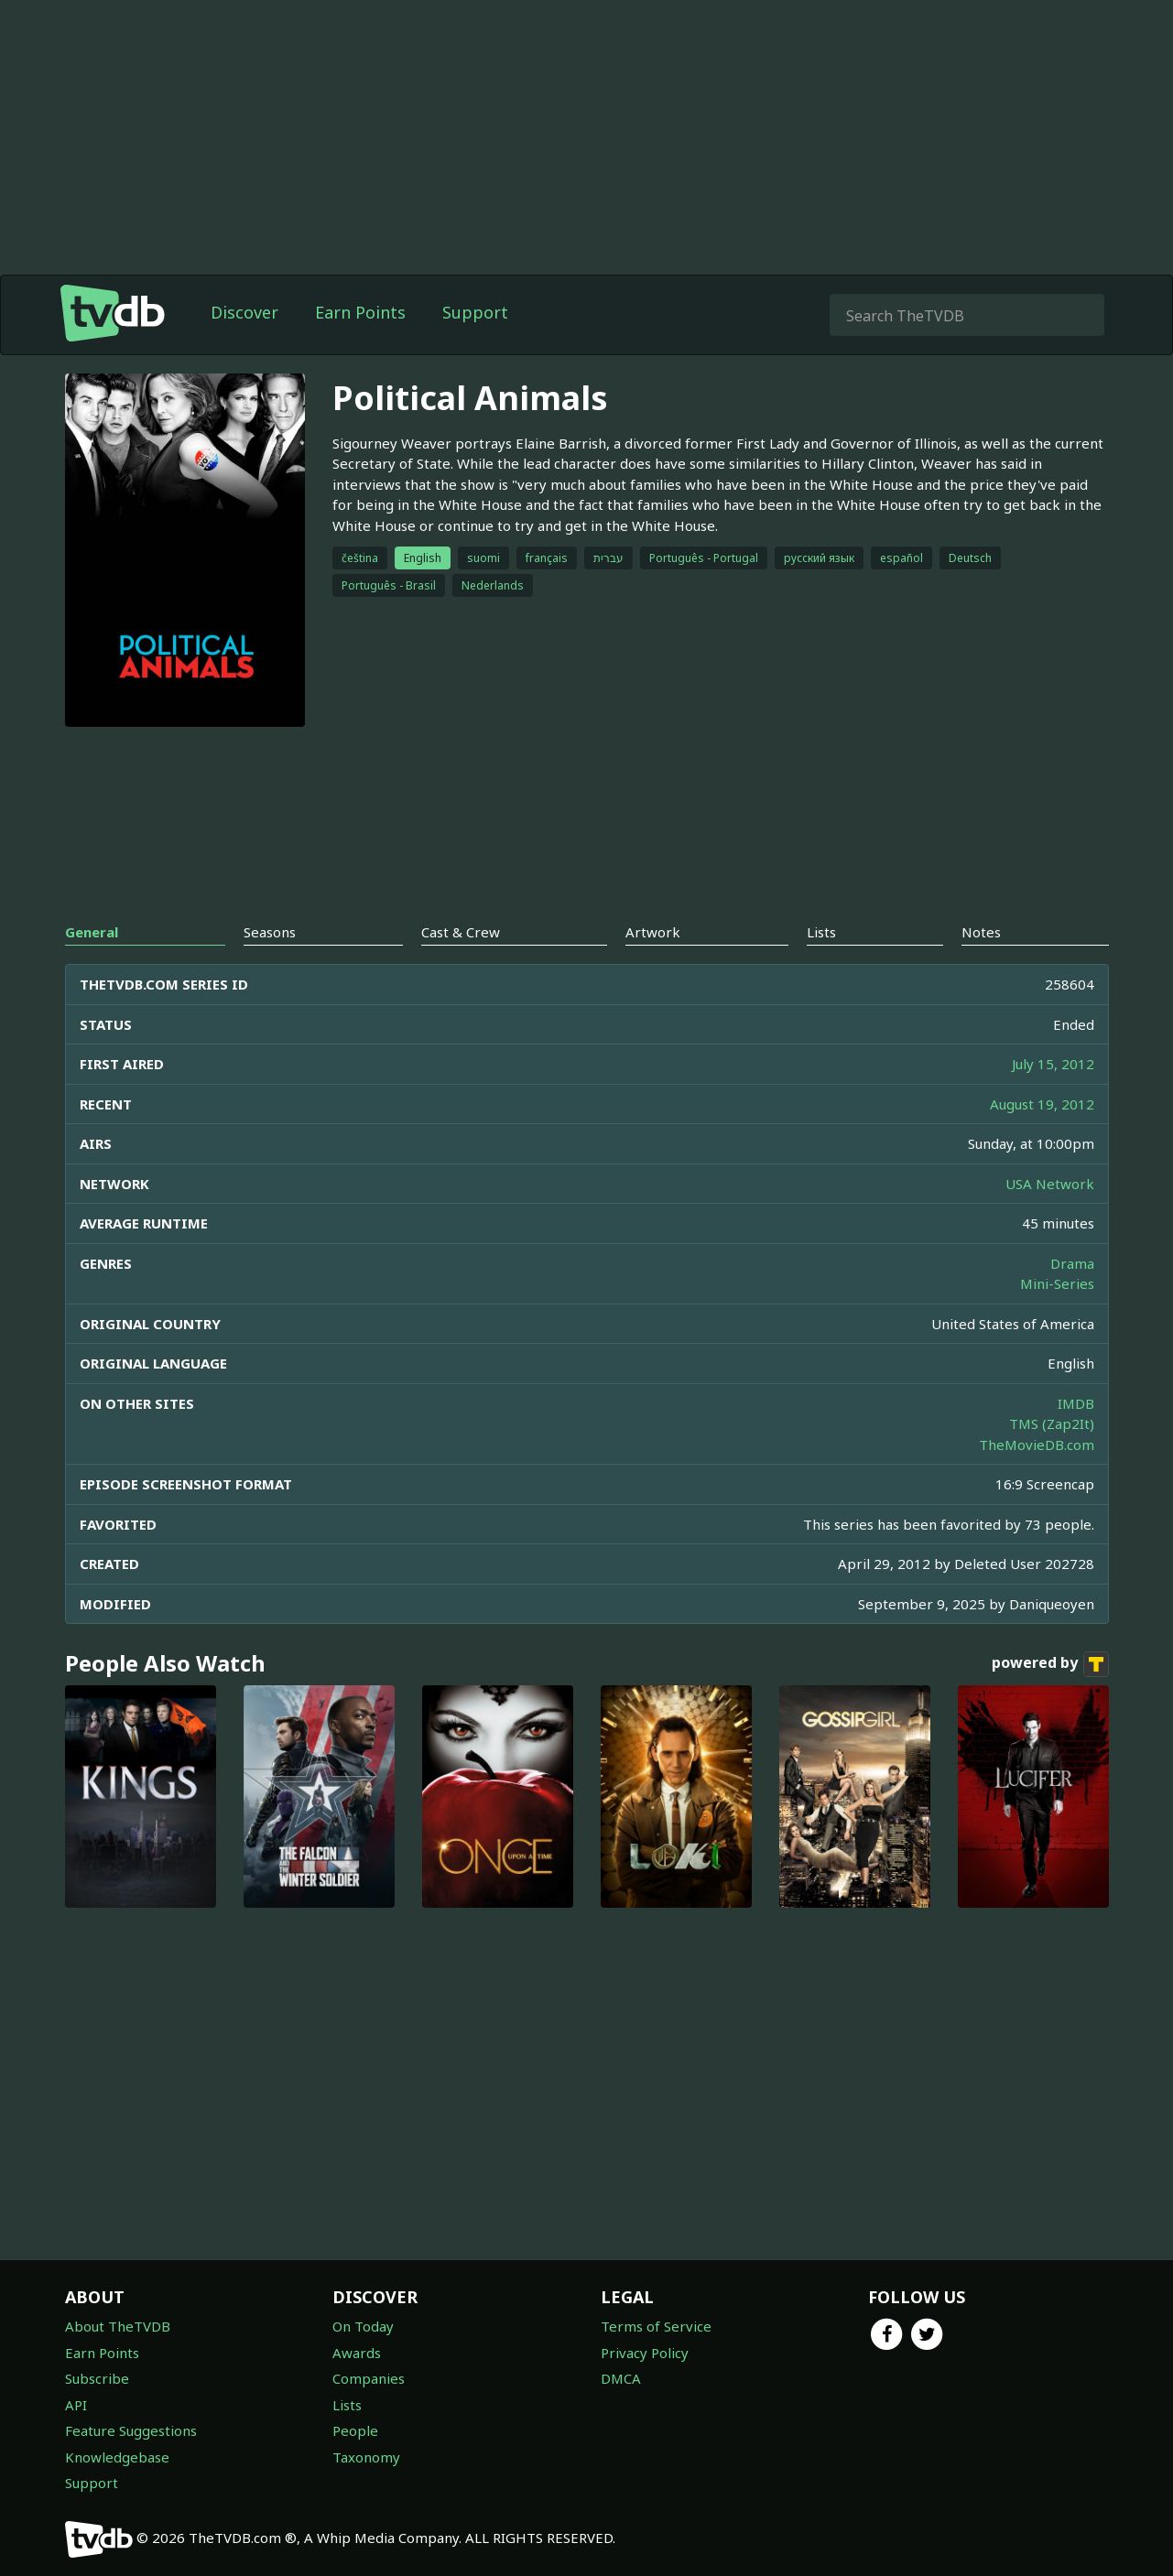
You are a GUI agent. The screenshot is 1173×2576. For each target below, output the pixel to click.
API (76, 2405)
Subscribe (97, 2378)
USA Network (1049, 1183)
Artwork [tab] (652, 932)
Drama (1072, 1263)
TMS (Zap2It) (1051, 1423)
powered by (1050, 1664)
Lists (347, 2405)
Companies (368, 2378)
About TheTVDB (117, 2326)
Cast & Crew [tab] (460, 932)
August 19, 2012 (1042, 1104)
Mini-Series (1057, 1283)
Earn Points (360, 312)
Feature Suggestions (131, 2430)
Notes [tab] (981, 932)
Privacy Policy (645, 2352)
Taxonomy (366, 2457)
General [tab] (91, 932)
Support (475, 312)
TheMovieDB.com (1036, 1444)
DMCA (621, 2378)
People (355, 2430)
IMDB (1076, 1403)
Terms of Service (656, 2326)
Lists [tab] (821, 932)
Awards (356, 2352)
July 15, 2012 (1053, 1064)
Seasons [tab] (270, 932)
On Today (363, 2326)
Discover (244, 312)
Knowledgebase (117, 2457)
